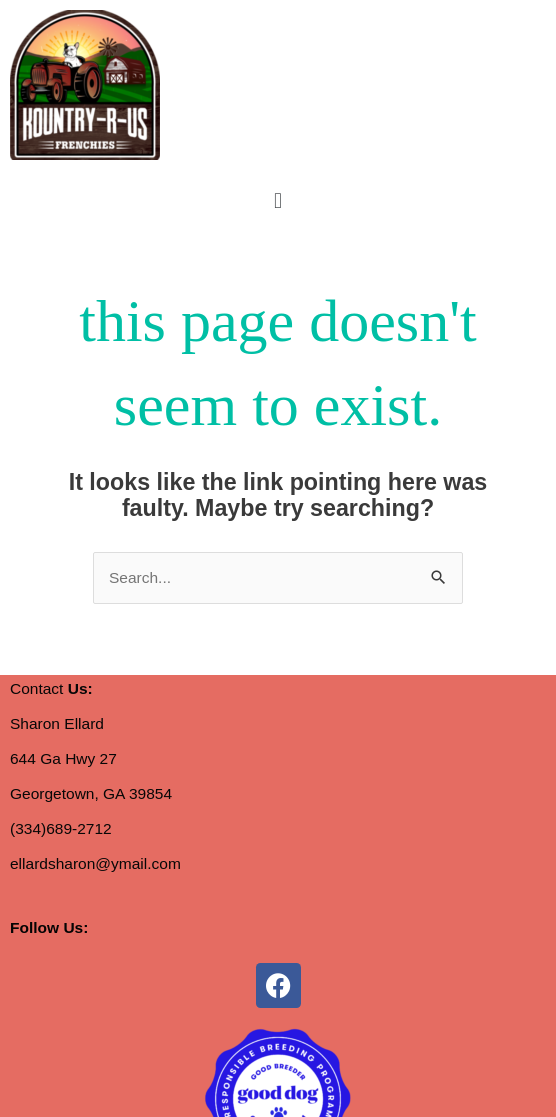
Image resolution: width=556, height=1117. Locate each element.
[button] (277, 200)
